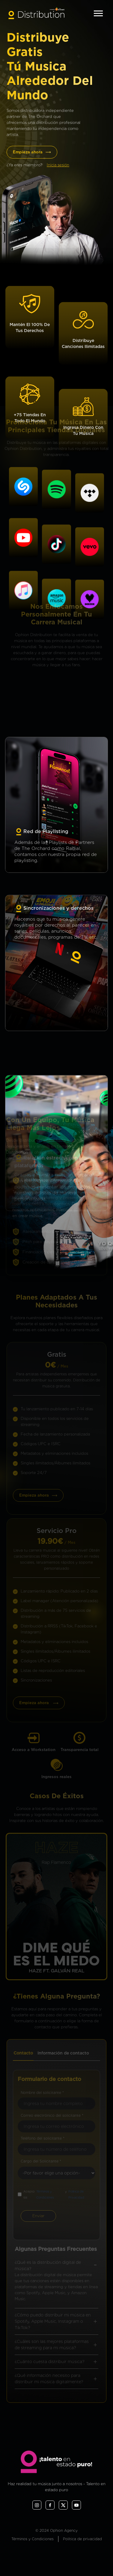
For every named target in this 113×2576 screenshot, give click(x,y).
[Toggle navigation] (98, 13)
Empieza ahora (32, 152)
